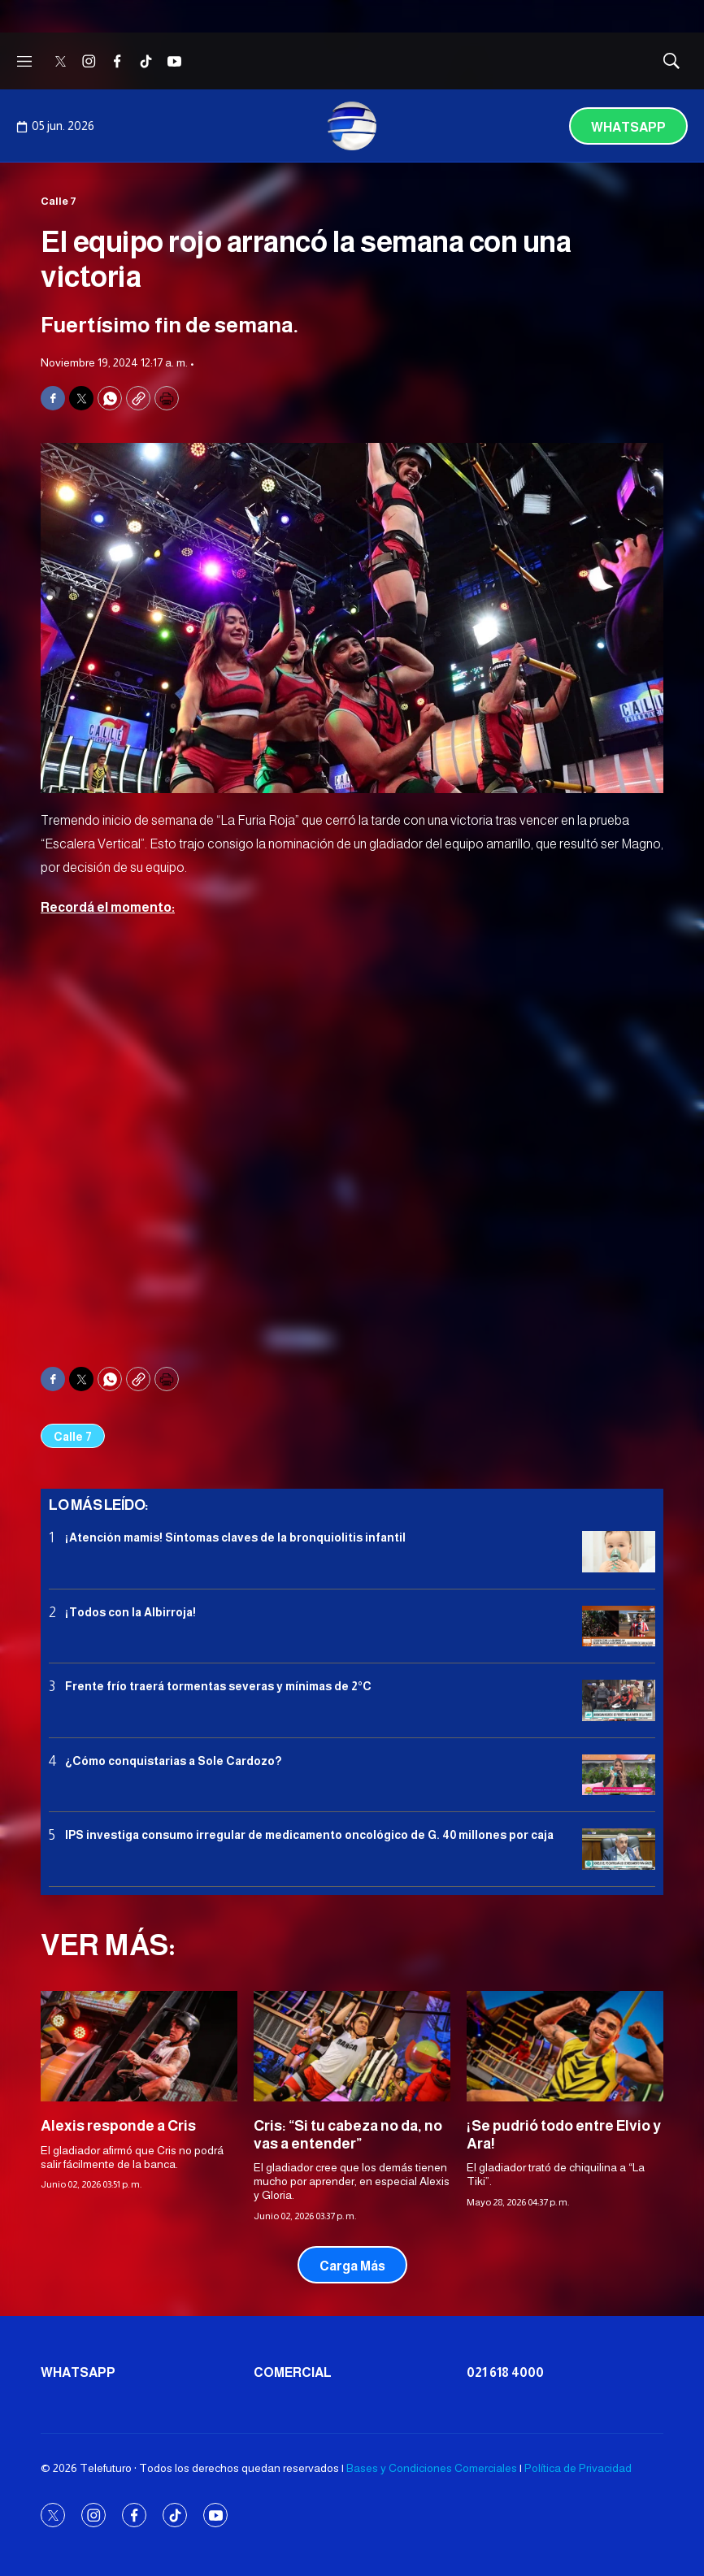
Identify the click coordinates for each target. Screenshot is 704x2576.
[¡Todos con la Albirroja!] (618, 1626)
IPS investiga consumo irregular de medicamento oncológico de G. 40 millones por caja (309, 1834)
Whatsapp (628, 127)
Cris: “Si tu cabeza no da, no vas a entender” (348, 2135)
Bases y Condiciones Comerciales (431, 2467)
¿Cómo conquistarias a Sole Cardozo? (173, 1760)
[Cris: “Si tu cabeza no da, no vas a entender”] (352, 2046)
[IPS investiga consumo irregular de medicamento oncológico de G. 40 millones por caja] (618, 1849)
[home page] (352, 126)
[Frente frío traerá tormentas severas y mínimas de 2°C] (618, 1700)
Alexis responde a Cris (118, 2126)
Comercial (293, 2372)
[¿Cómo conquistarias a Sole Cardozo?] (618, 1775)
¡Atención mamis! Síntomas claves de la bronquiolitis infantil (235, 1537)
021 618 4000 (505, 2372)
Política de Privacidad (578, 2467)
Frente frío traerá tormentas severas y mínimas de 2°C (218, 1686)
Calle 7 (58, 201)
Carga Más (352, 2266)
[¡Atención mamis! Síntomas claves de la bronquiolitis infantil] (618, 1551)
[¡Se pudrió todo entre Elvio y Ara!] (565, 2046)
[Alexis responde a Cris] (139, 2046)
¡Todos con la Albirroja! (130, 1612)
